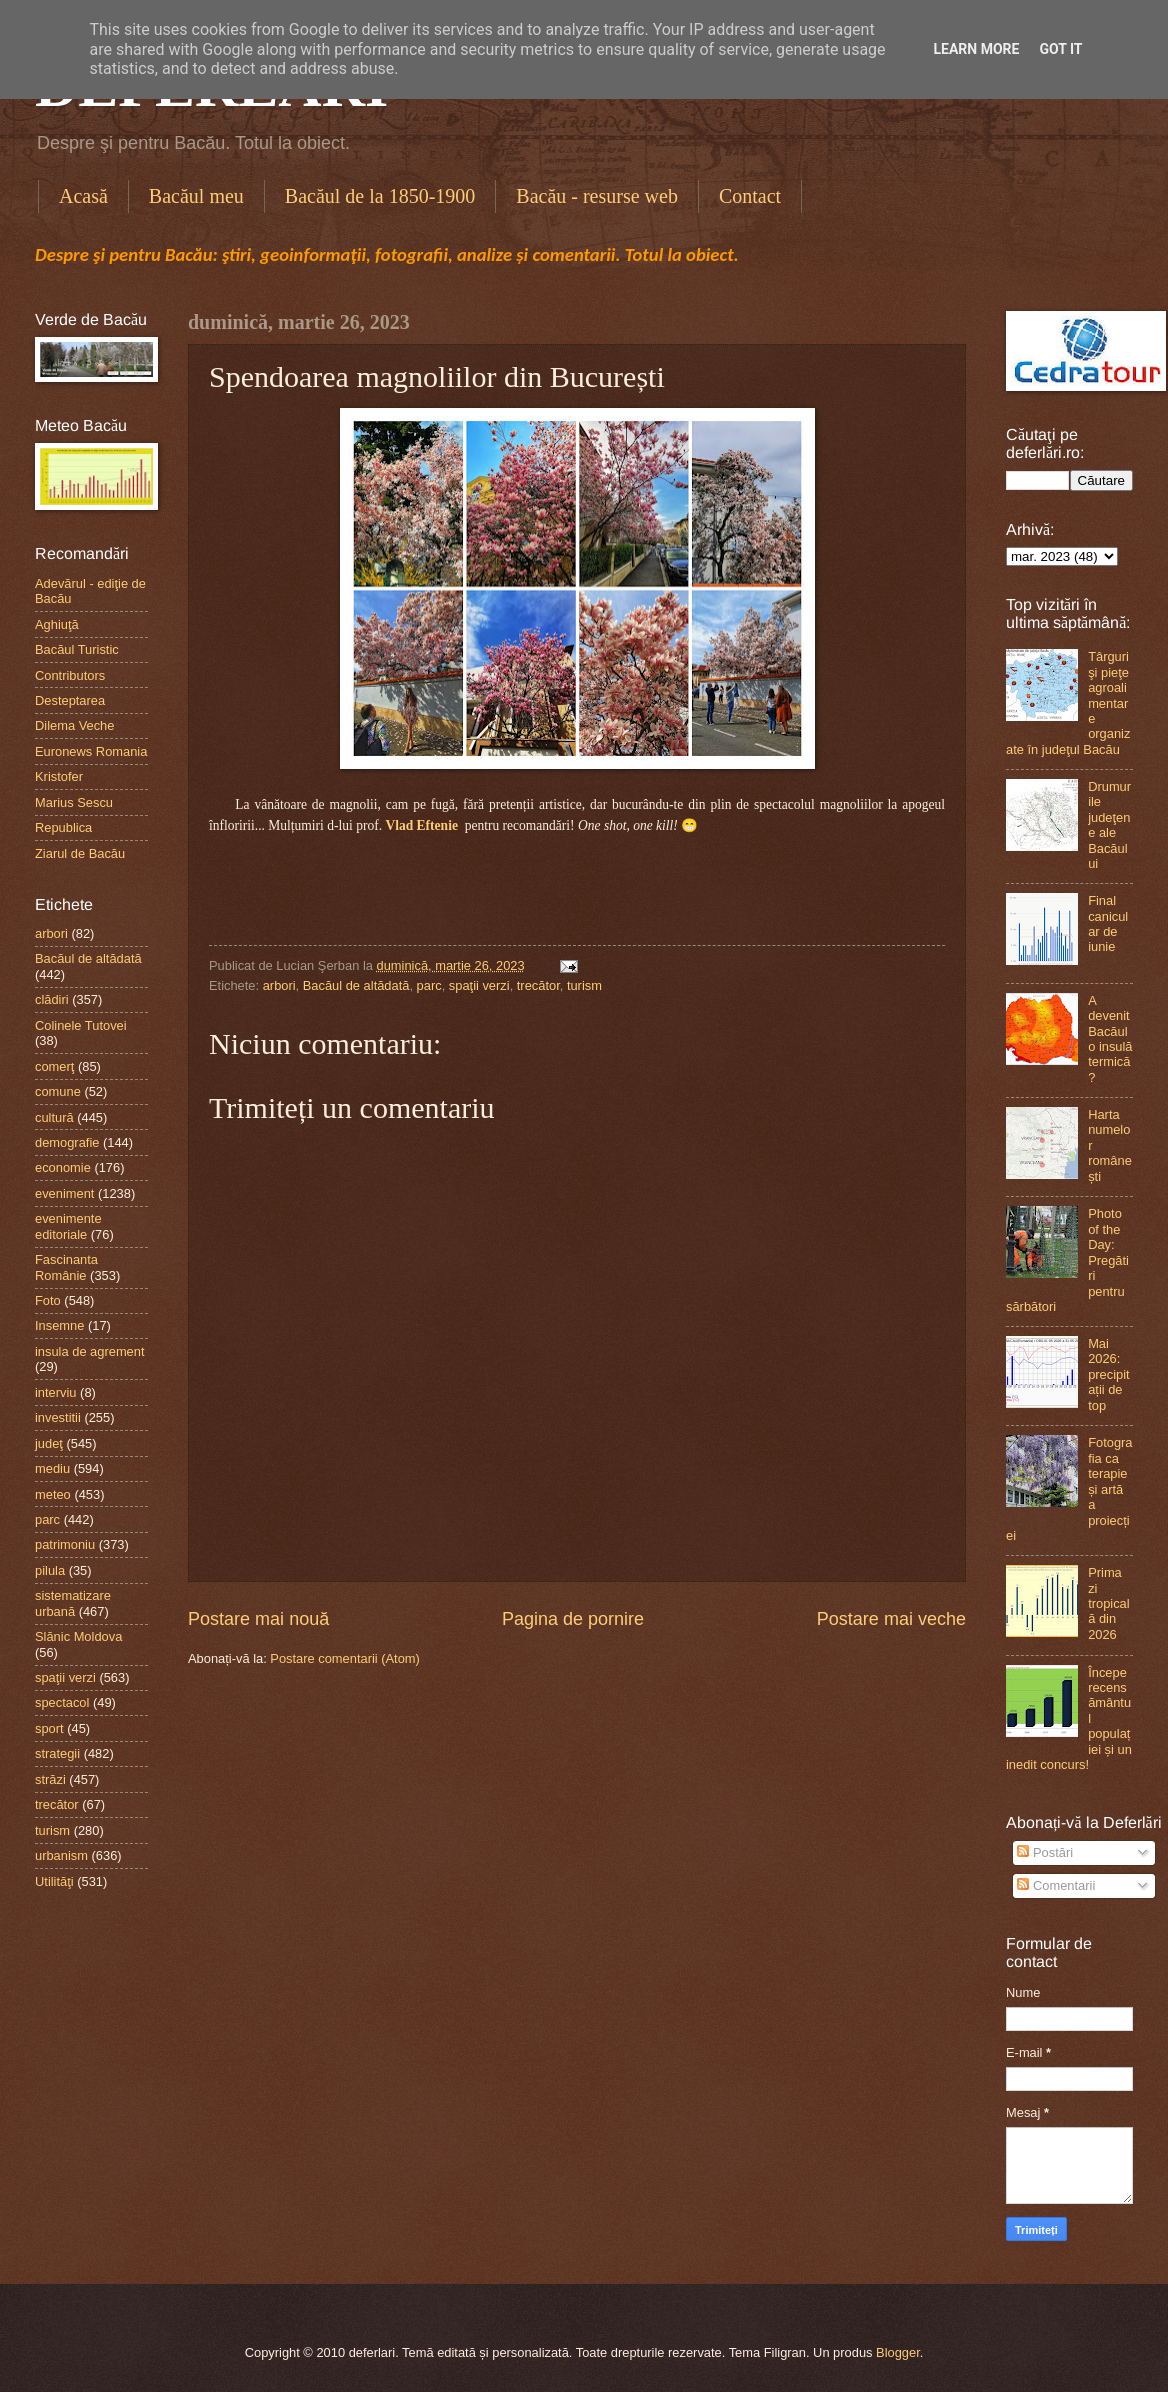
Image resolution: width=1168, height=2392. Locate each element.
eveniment (64, 1193)
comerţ (54, 1066)
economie (63, 1167)
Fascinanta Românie (66, 1267)
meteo (53, 1494)
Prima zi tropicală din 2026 (1109, 1603)
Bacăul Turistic (77, 649)
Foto (48, 1300)
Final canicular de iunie (1108, 923)
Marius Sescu (74, 802)
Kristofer (59, 776)
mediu (52, 1468)
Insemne (59, 1325)
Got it (1060, 49)
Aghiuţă (57, 624)
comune (58, 1091)
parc (429, 985)
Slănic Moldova (78, 1636)
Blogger (898, 2352)
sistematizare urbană (73, 1603)
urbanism (61, 1855)
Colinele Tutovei (81, 1025)
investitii (58, 1417)
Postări (1045, 1852)
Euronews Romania (91, 751)
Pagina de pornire (573, 1619)
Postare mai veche (891, 1619)
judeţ (49, 1443)
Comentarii (1056, 1885)
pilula (50, 1570)
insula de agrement (90, 1351)
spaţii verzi (479, 985)
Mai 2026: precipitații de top (1109, 1374)
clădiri (52, 999)
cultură (54, 1117)
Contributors (70, 675)
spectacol (62, 1702)
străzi (50, 1779)
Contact (750, 196)
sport (49, 1728)
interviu (56, 1392)
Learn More (976, 49)
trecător (538, 985)
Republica (63, 827)
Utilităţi (54, 1881)
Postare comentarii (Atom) (345, 1658)
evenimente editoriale (68, 1226)
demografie (67, 1142)
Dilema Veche (74, 725)
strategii (57, 1753)
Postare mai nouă (258, 1619)
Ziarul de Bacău (80, 853)
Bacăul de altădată (356, 985)
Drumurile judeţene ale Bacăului (1109, 825)
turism (584, 985)
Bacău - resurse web (597, 196)
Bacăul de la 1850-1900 (380, 196)
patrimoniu (65, 1544)
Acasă (83, 196)
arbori (279, 985)
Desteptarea (70, 700)
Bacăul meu (196, 196)
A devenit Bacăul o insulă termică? (1110, 1039)
